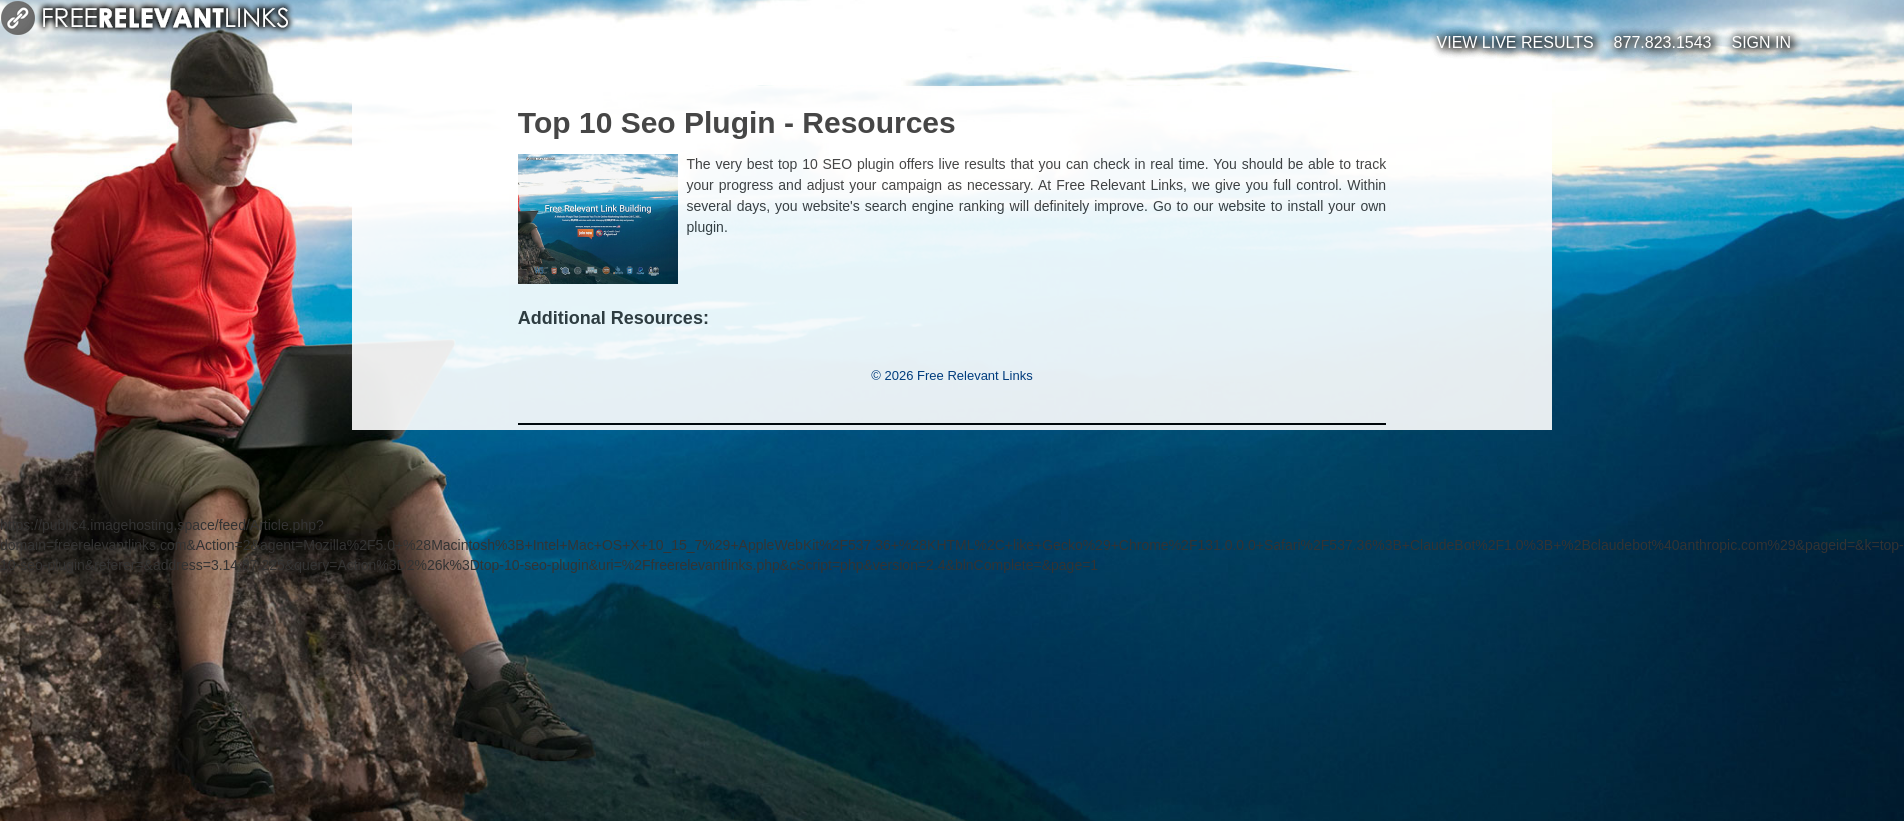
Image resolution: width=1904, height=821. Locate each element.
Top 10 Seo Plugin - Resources (737, 122)
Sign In (1761, 42)
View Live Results (1515, 42)
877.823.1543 (1663, 42)
